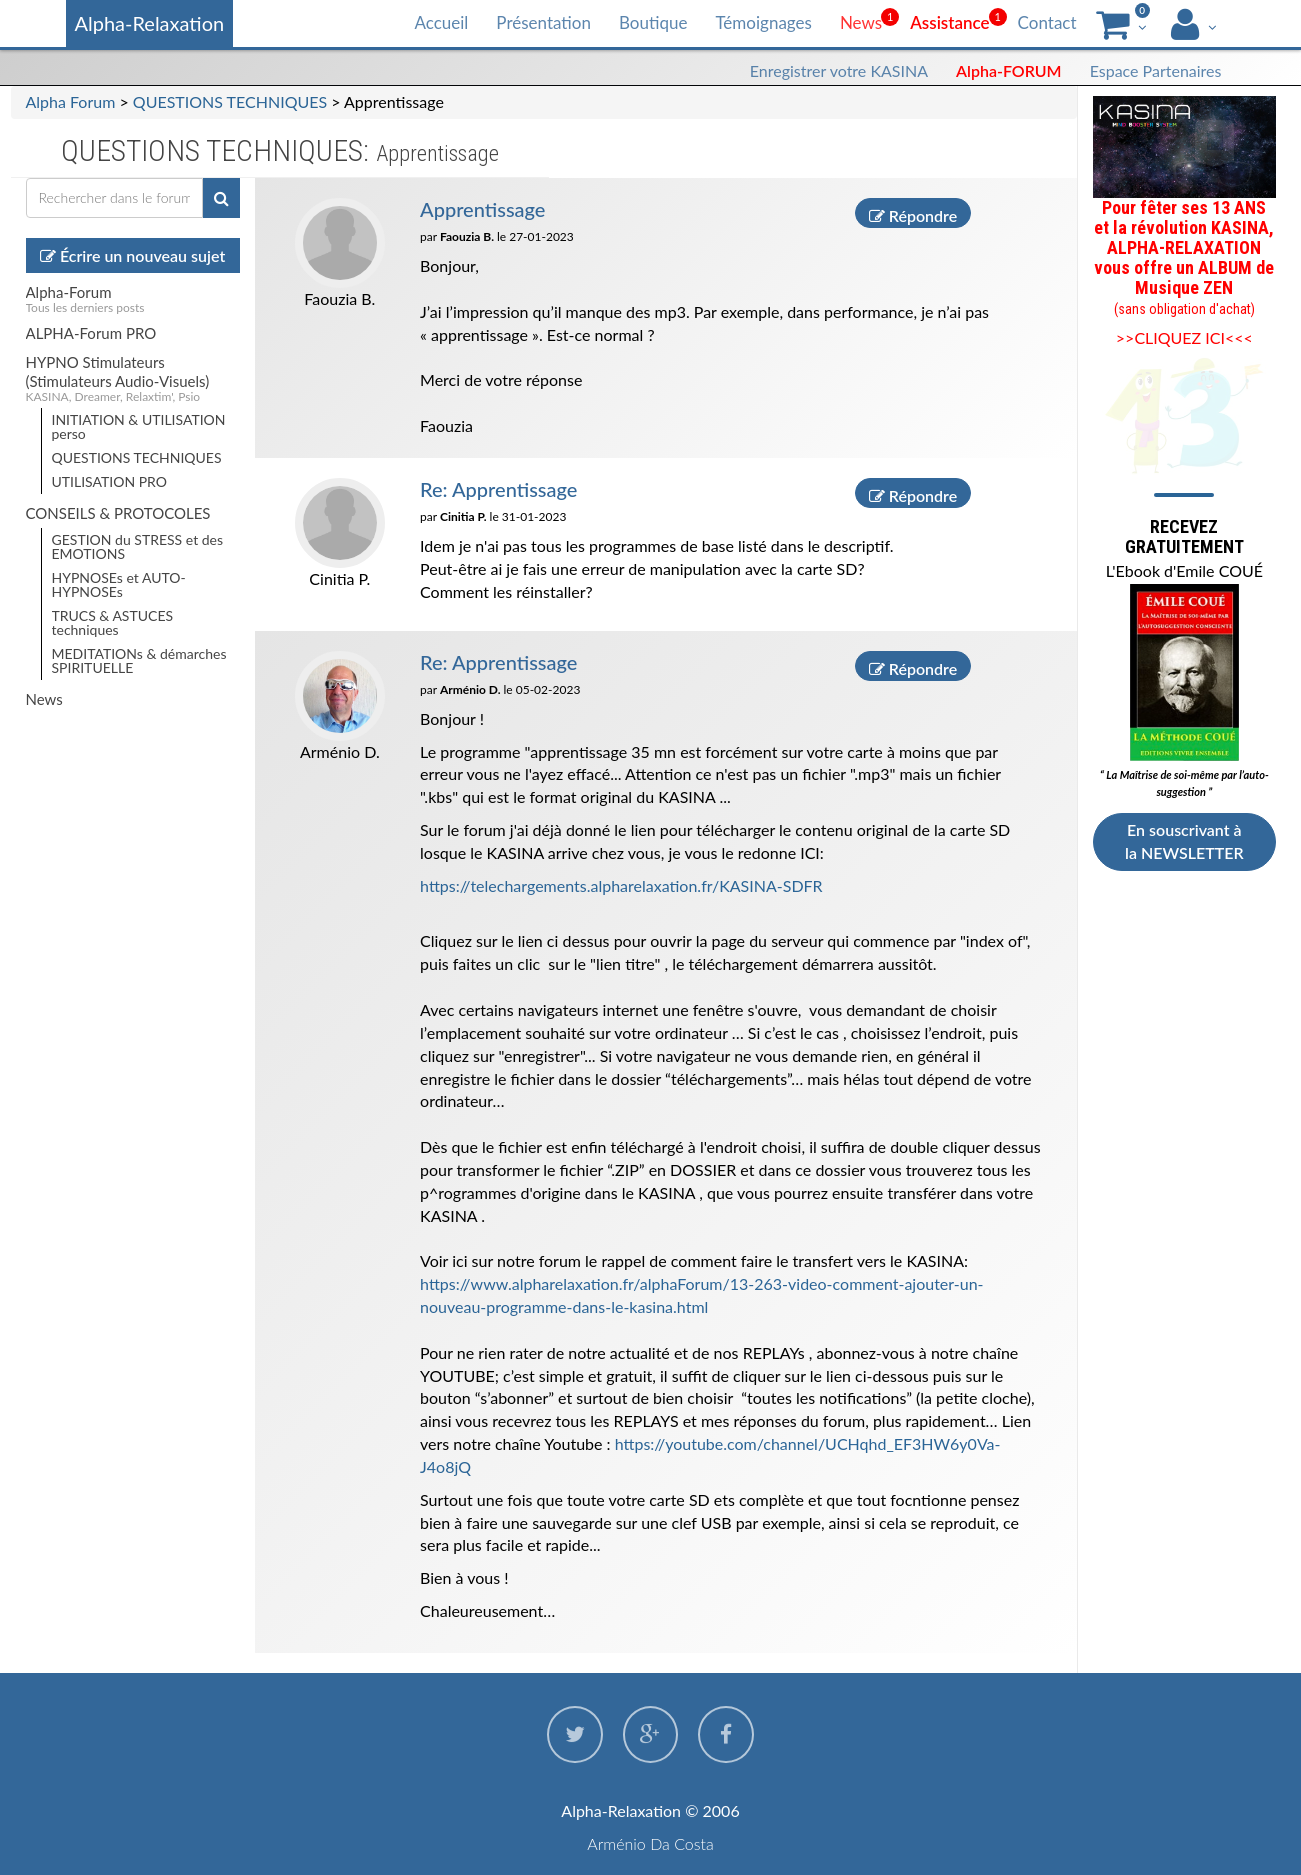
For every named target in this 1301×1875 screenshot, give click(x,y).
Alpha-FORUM (1009, 70)
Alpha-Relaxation (150, 23)
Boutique (653, 22)
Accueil (441, 22)
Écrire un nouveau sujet (132, 255)
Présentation (543, 22)
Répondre (913, 215)
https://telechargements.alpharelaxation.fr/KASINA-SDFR (621, 885)
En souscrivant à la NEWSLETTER (1184, 841)
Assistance (949, 22)
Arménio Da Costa (650, 1843)
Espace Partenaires (1156, 70)
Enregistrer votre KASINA (839, 70)
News (861, 22)
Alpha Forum (71, 101)
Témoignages (763, 22)
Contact (1047, 22)
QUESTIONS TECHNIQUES (230, 101)
